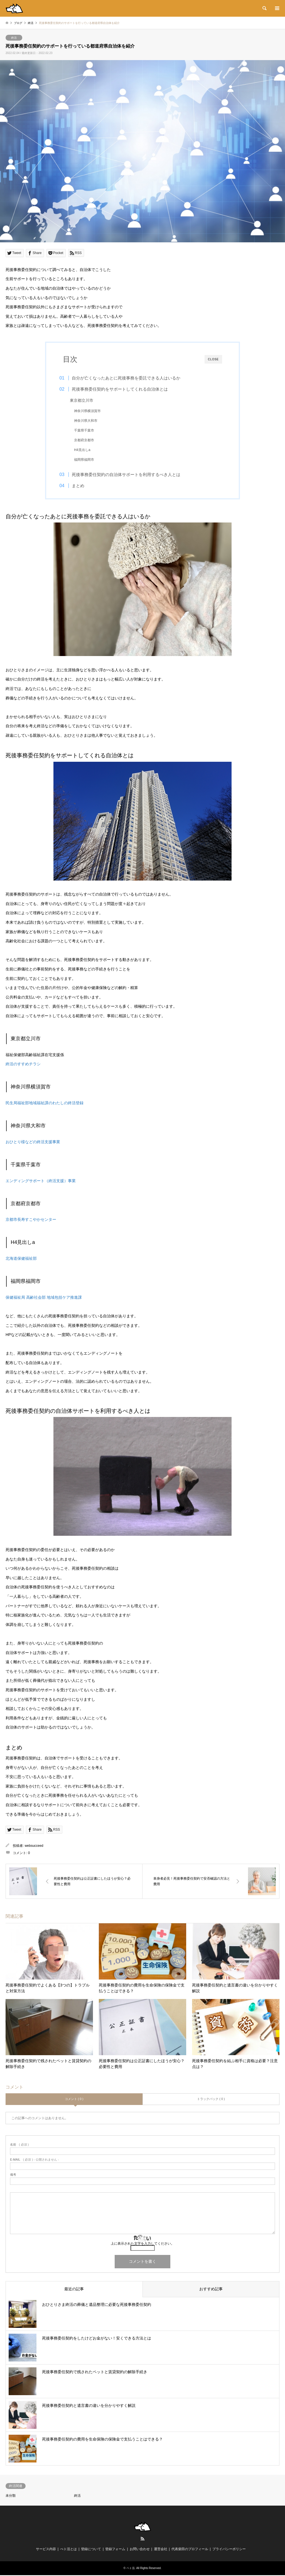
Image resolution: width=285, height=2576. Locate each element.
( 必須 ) (19, 2145)
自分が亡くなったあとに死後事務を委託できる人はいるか (130, 378)
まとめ (82, 485)
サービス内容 (46, 2550)
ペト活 (130, 2568)
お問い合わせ (140, 2550)
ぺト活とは (68, 2550)
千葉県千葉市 (88, 430)
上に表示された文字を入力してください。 (142, 2244)
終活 (14, 37)
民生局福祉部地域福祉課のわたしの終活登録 (44, 1103)
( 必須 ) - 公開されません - (34, 2160)
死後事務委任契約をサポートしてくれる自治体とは (124, 389)
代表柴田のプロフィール (189, 2550)
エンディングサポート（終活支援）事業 (41, 1181)
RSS (142, 2540)
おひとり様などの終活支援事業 (33, 1142)
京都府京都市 (88, 440)
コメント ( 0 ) (74, 2099)
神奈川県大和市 (89, 421)
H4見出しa (86, 450)
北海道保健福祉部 (21, 1259)
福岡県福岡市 (88, 460)
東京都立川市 (85, 400)
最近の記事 (74, 2289)
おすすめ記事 (211, 2289)
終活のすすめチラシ (23, 1065)
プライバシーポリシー (229, 2550)
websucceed (34, 1846)
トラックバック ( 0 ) (211, 2099)
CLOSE (213, 359)
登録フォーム (115, 2550)
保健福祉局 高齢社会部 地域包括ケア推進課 (44, 1298)
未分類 (11, 2496)
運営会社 (160, 2550)
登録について (91, 2550)
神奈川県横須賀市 (91, 411)
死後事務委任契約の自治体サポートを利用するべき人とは (130, 474)
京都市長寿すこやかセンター (31, 1220)
